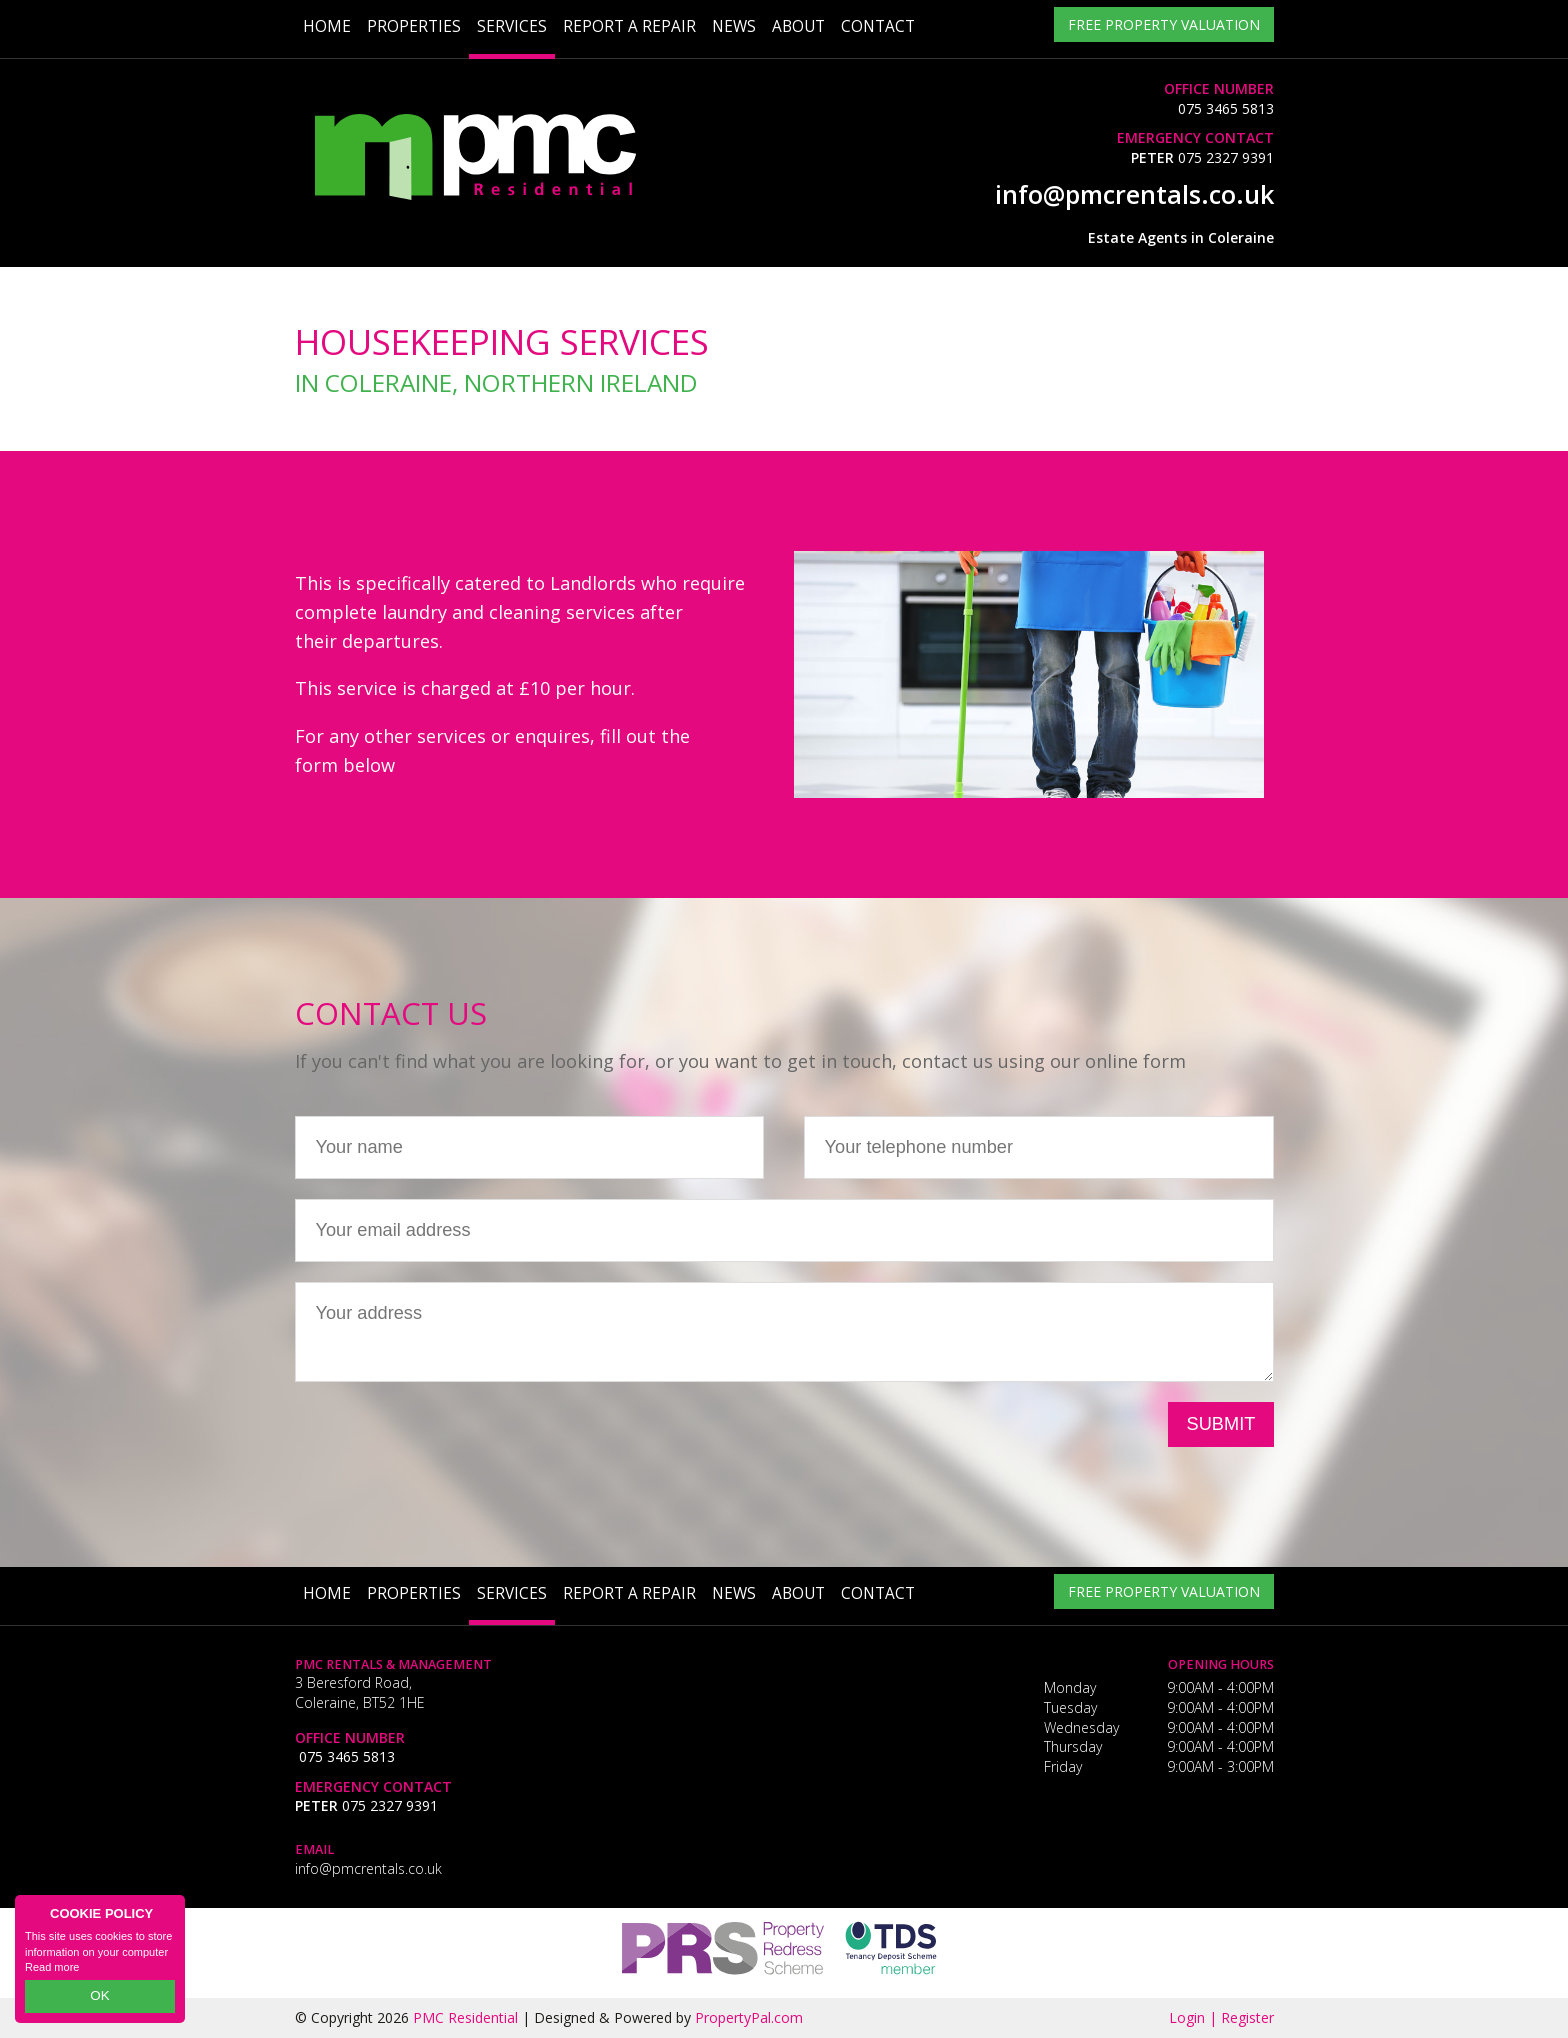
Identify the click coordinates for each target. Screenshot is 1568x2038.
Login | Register (1221, 2017)
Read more (52, 1972)
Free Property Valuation (1164, 26)
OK (100, 1999)
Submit (1221, 1424)
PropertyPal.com (749, 2017)
